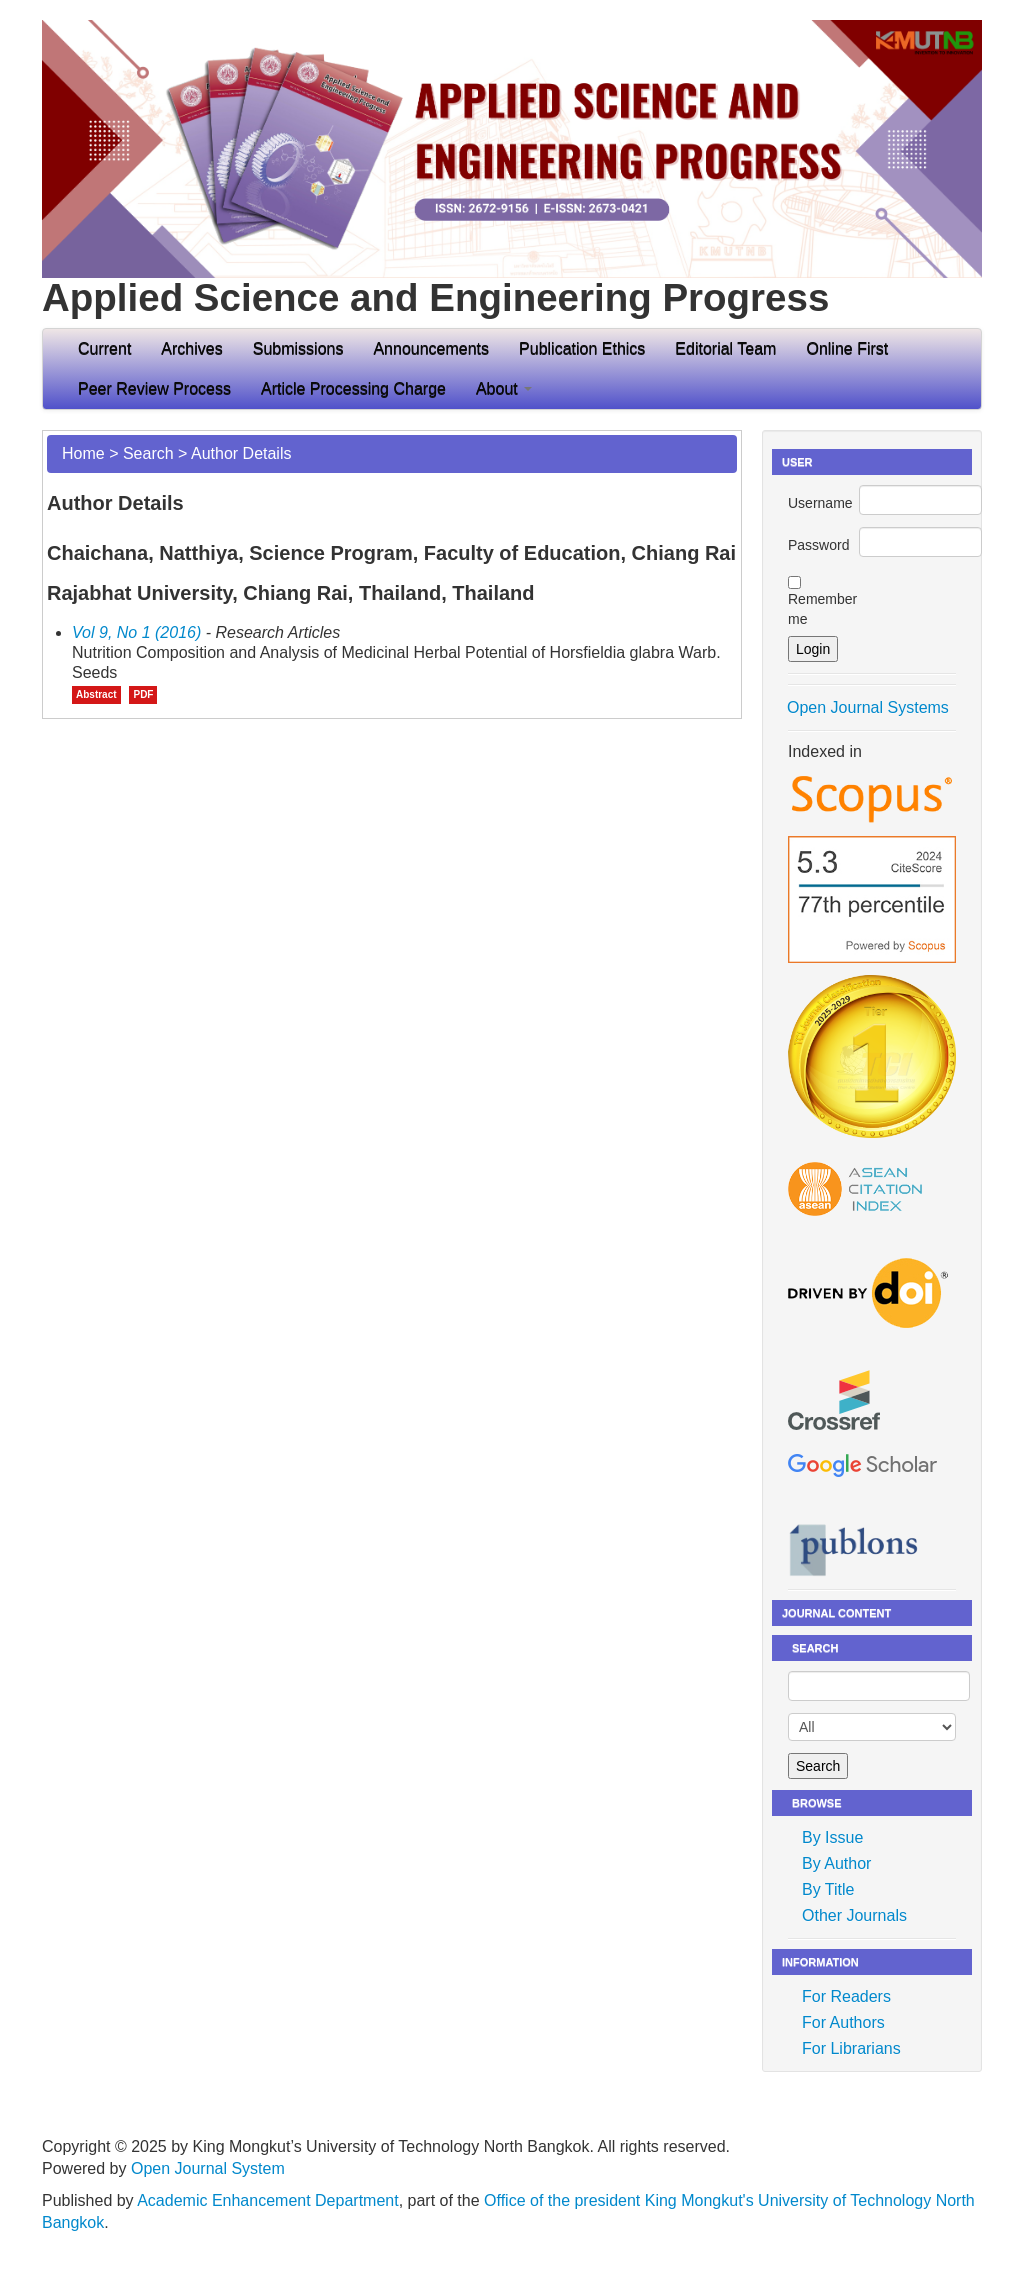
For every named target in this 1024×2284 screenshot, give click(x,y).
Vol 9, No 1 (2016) (136, 632)
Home (83, 453)
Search (148, 453)
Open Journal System (208, 2168)
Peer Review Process (154, 388)
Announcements (431, 348)
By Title (828, 1889)
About (504, 388)
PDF (143, 694)
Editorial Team (725, 348)
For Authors (843, 2022)
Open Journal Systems (868, 707)
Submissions (298, 348)
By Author (836, 1863)
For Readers (846, 1996)
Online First (847, 348)
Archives (191, 348)
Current (104, 348)
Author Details (241, 453)
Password (818, 545)
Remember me (822, 609)
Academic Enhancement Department (267, 2200)
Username (820, 503)
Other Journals (854, 1915)
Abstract (96, 694)
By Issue (832, 1837)
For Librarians (851, 2048)
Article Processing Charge (353, 388)
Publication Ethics (582, 348)
